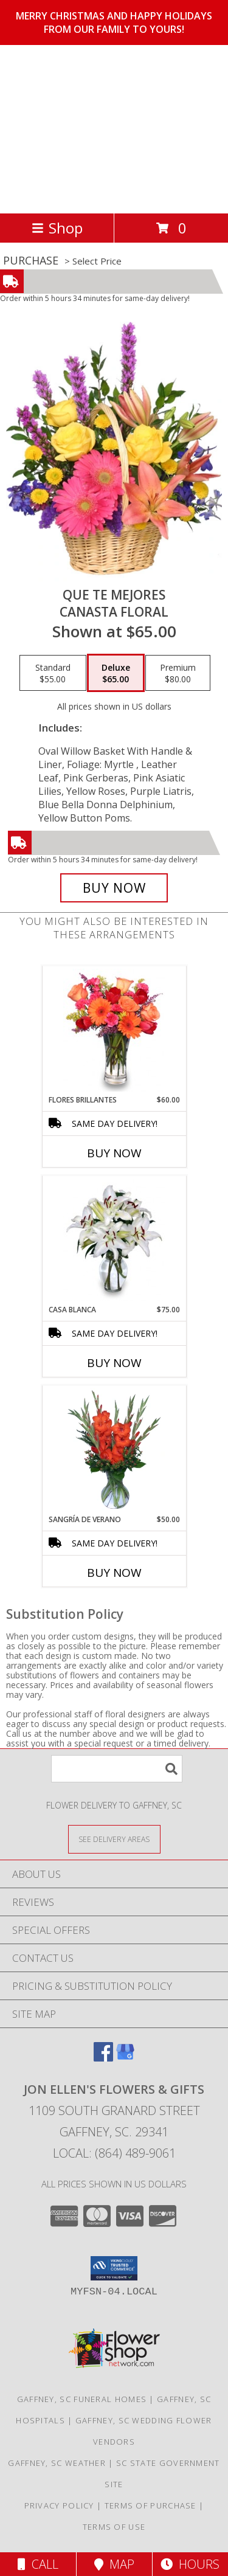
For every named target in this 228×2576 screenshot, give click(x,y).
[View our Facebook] (103, 2058)
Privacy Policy (59, 2505)
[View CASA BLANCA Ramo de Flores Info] (114, 1240)
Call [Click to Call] (38, 2564)
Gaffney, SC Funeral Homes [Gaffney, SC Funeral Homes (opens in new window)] (82, 2399)
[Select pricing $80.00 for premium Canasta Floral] (178, 673)
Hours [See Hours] (190, 2564)
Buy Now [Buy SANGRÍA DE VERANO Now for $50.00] (114, 1573)
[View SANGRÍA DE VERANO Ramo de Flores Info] (114, 1449)
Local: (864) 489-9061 (114, 2153)
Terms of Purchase (150, 2505)
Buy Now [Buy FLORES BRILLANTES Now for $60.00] (114, 1153)
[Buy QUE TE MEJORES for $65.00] (114, 887)
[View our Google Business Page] (125, 2058)
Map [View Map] (114, 2564)
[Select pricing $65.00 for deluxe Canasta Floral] (116, 673)
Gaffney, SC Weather (57, 2462)
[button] (114, 2268)
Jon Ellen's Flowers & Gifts (87, 128)
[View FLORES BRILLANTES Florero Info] (114, 1030)
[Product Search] (116, 1768)
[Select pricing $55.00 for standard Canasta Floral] (53, 673)
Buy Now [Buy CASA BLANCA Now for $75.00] (114, 1363)
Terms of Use (114, 2526)
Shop (57, 228)
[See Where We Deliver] (114, 1838)
